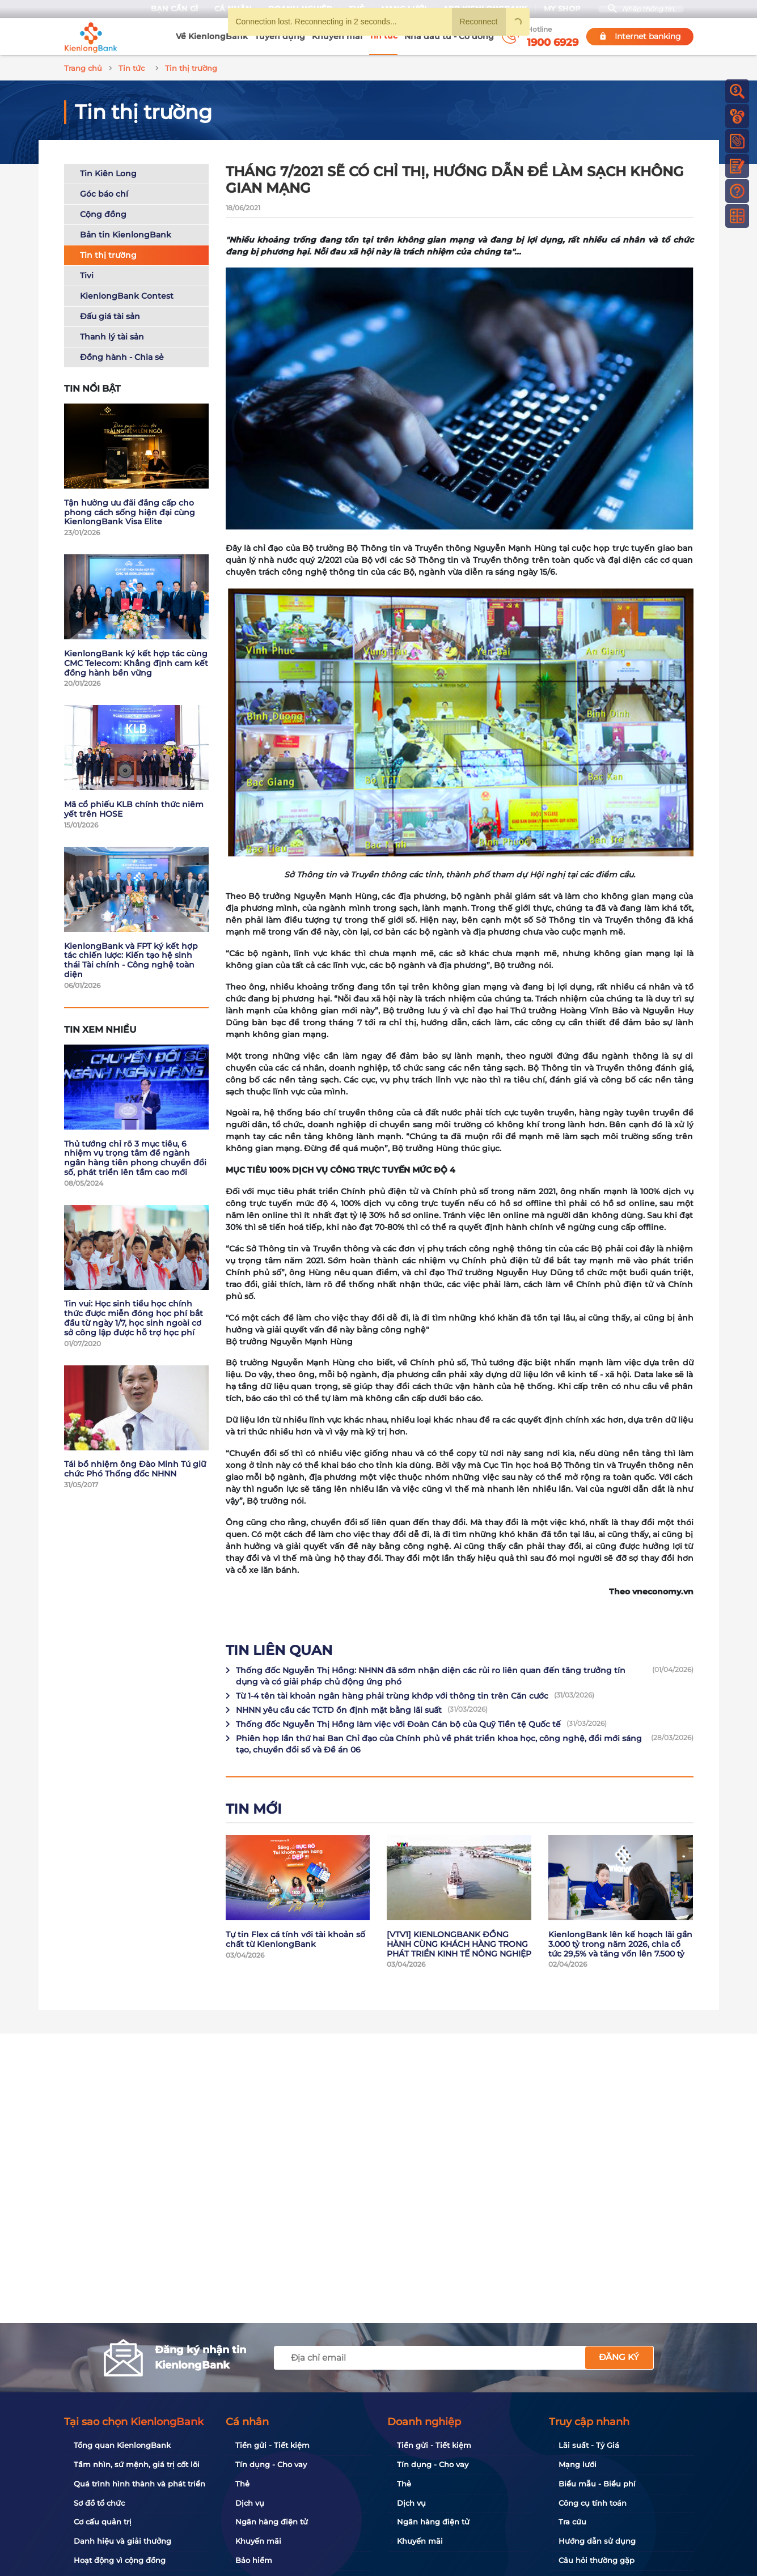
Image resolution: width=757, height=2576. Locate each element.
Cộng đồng (103, 212)
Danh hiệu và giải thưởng (122, 2540)
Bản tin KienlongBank (125, 233)
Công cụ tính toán (593, 2502)
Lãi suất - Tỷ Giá (589, 2445)
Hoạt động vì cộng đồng (120, 2560)
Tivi (87, 274)
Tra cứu (572, 2521)
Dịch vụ (249, 2502)
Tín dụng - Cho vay (271, 2464)
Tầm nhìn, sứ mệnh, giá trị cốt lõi (137, 2464)
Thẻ (242, 2483)
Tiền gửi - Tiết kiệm (272, 2445)
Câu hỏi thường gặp (597, 2560)
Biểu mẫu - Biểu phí (597, 2483)
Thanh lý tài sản (112, 335)
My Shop (557, 9)
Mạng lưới (578, 2464)
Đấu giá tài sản (110, 314)
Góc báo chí (104, 192)
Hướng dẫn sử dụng (597, 2540)
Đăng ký (619, 2357)
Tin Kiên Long (108, 172)
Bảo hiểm (253, 2560)
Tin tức (383, 36)
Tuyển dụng (280, 36)
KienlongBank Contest (127, 294)
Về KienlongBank (212, 36)
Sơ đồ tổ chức (99, 2502)
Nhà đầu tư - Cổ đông (449, 36)
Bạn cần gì (169, 9)
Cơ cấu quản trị (103, 2521)
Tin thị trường (108, 253)
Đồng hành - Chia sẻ (122, 355)
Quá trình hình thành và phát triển (139, 2483)
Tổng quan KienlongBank (122, 2445)
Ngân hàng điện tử (271, 2521)
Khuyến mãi (337, 36)
